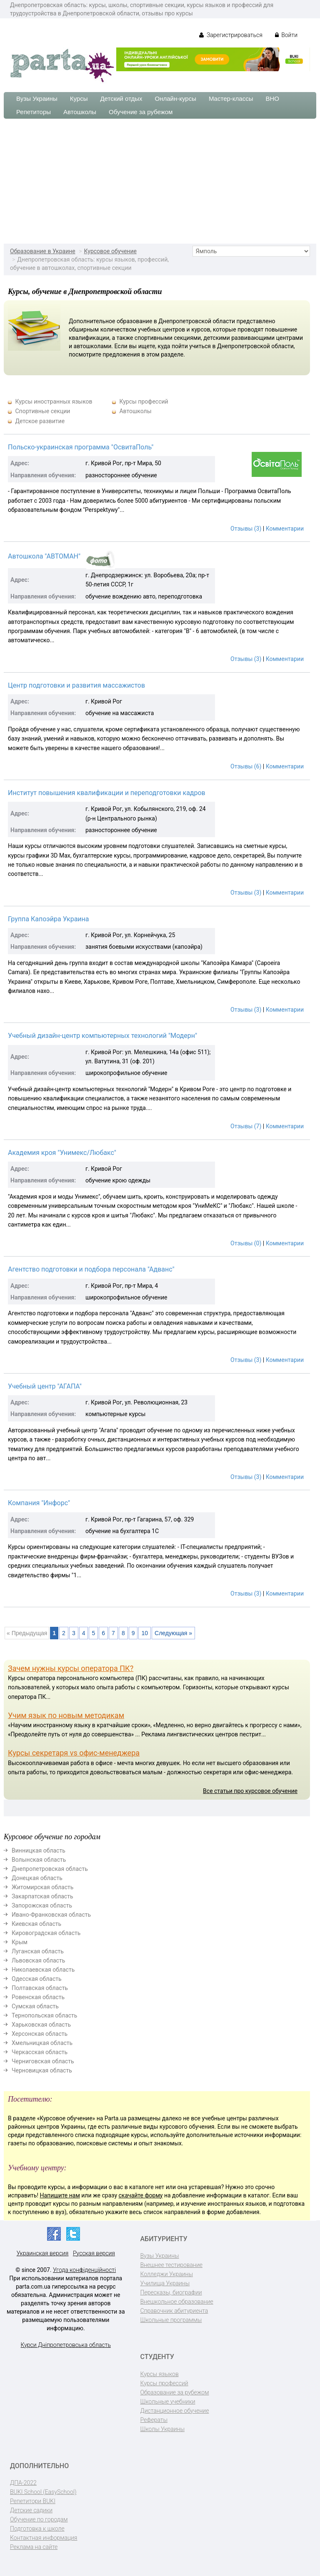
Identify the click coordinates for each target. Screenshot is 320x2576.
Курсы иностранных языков (53, 401)
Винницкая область (38, 1850)
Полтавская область (40, 1988)
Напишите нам (60, 2195)
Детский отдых (121, 98)
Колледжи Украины (166, 2274)
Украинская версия (43, 2253)
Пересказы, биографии (171, 2292)
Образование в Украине (42, 251)
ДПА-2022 (23, 2482)
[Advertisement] (160, 181)
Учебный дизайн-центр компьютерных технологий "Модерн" (102, 1036)
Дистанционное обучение (174, 2410)
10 (144, 1633)
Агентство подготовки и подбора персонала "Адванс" (91, 1269)
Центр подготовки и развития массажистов (76, 685)
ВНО (272, 98)
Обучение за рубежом (140, 111)
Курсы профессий (143, 401)
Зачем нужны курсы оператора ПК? (70, 1668)
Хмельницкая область (42, 2043)
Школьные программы (171, 2320)
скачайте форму (141, 2195)
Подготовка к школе (37, 2528)
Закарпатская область (42, 1896)
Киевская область (36, 1923)
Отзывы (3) (245, 528)
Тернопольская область (44, 2015)
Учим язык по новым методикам (66, 1715)
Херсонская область (40, 2033)
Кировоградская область (46, 1933)
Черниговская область (43, 2061)
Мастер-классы (231, 98)
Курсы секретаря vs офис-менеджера (74, 1752)
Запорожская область (42, 1905)
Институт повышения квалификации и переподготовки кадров (106, 793)
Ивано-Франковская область (51, 1914)
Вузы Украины (37, 98)
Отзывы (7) (245, 1126)
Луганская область (38, 1951)
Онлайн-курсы (175, 98)
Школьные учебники (167, 2401)
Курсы (79, 98)
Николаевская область (43, 1969)
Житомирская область (42, 1887)
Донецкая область (37, 1878)
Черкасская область (40, 2052)
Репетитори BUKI (32, 2501)
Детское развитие (40, 421)
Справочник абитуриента (174, 2310)
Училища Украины (165, 2283)
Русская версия (94, 2253)
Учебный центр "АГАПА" (45, 1386)
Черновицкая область (42, 2070)
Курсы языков (159, 2374)
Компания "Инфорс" (39, 1503)
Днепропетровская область (50, 1868)
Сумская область (35, 2006)
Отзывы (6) (245, 766)
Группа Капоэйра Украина (48, 919)
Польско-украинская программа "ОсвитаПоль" (80, 447)
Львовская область (38, 1960)
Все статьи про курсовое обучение (250, 1791)
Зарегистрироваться (230, 35)
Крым (20, 1942)
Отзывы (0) (245, 1243)
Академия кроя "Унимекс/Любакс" (62, 1153)
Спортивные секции (42, 411)
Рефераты (154, 2419)
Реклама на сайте (34, 2547)
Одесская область (37, 1978)
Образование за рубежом (174, 2392)
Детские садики (31, 2510)
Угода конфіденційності (84, 2270)
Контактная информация (43, 2537)
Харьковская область (41, 2024)
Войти (286, 35)
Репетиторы (33, 111)
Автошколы (79, 111)
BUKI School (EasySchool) (43, 2492)
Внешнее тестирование (171, 2265)
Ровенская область (38, 1997)
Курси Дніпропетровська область (66, 2345)
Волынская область (39, 1859)
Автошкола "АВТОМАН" (44, 556)
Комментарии (285, 528)
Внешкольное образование (176, 2301)
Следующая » (173, 1633)
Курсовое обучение (110, 251)
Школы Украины (162, 2429)
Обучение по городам (39, 2519)
